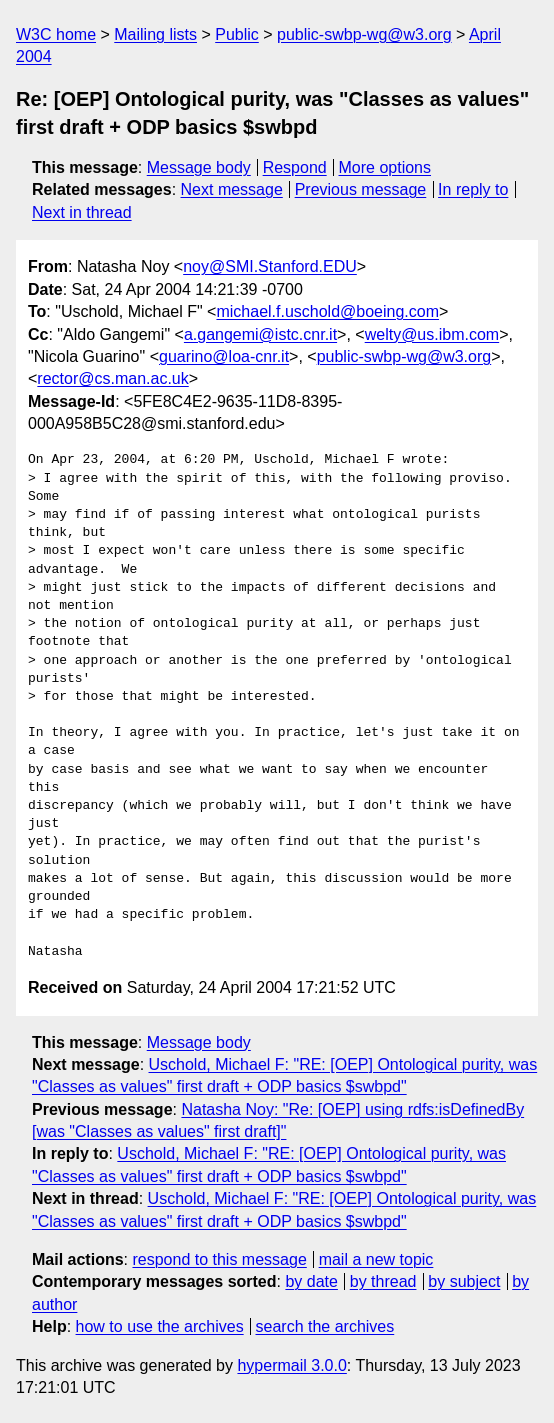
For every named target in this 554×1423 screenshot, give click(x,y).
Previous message (361, 189)
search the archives (325, 1326)
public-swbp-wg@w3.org (364, 34)
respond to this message (219, 1259)
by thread (383, 1281)
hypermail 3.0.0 (291, 1365)
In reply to (473, 189)
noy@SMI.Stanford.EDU (270, 266)
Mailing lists (155, 34)
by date (311, 1281)
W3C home (56, 34)
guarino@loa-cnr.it (224, 356)
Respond (295, 167)
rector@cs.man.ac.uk (112, 378)
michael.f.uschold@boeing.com (327, 311)
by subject (464, 1281)
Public (237, 34)
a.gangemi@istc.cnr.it (260, 334)
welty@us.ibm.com (432, 334)
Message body (199, 167)
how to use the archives (160, 1326)
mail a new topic (376, 1259)
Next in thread (82, 212)
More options (385, 167)
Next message (232, 189)
